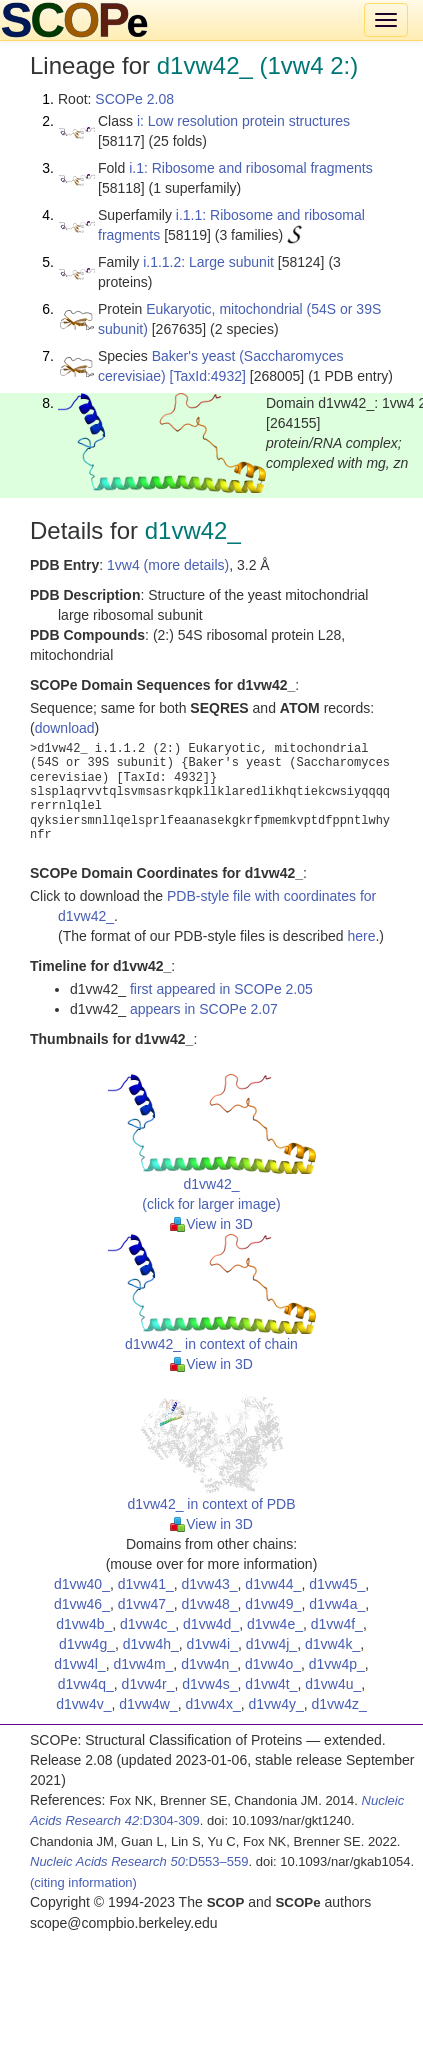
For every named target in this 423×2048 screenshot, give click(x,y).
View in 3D (211, 1224)
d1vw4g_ (87, 1644)
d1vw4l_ (79, 1664)
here (361, 936)
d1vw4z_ (339, 1704)
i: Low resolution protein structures (243, 121)
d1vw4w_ (148, 1704)
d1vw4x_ (212, 1704)
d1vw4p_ (337, 1664)
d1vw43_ (210, 1584)
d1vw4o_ (273, 1664)
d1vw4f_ (337, 1624)
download (65, 728)
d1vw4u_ (333, 1684)
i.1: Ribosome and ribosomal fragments (251, 168)
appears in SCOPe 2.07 (204, 1009)
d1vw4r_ (148, 1684)
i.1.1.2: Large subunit (208, 262)
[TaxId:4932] (208, 376)
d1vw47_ (146, 1604)
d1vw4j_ (271, 1644)
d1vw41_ (146, 1584)
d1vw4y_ (275, 1704)
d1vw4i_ (212, 1644)
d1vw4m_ (143, 1664)
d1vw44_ (273, 1584)
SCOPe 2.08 (134, 99)
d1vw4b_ (84, 1624)
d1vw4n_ (209, 1664)
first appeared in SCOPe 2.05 (221, 989)
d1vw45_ (337, 1584)
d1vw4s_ (209, 1684)
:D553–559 (139, 1861)
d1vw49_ (273, 1604)
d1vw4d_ (211, 1624)
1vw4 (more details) (168, 565)
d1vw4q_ (86, 1684)
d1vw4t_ (271, 1684)
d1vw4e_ (275, 1624)
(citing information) (83, 1882)
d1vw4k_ (332, 1644)
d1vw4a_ (337, 1604)
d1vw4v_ (83, 1704)
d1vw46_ (82, 1604)
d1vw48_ (210, 1604)
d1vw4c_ (147, 1624)
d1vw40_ (82, 1584)
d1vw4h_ (151, 1644)
